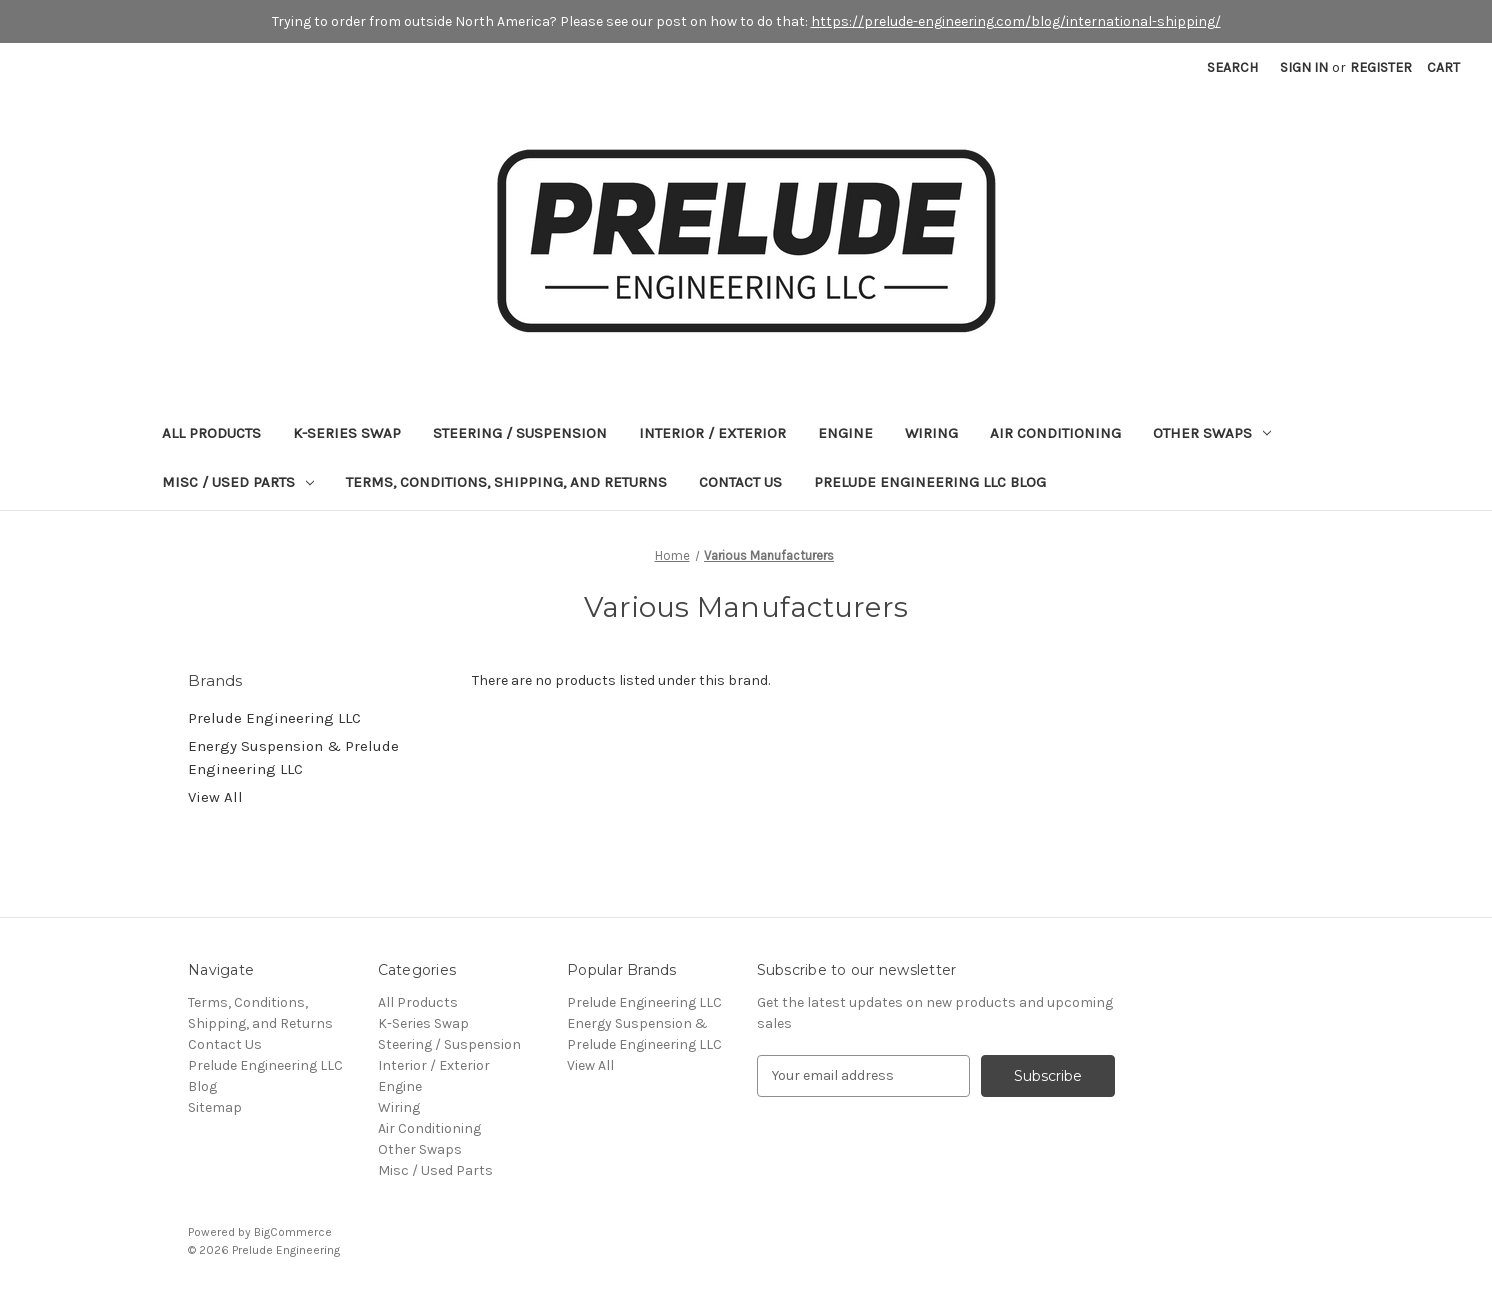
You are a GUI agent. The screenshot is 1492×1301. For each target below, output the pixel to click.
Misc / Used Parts (238, 482)
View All (215, 797)
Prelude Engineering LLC (274, 718)
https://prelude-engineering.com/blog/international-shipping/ (1016, 21)
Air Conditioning (1055, 433)
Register (1381, 67)
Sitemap (215, 1107)
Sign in (1304, 67)
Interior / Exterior (712, 433)
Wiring (931, 433)
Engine (845, 433)
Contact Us (740, 482)
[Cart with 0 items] (1443, 67)
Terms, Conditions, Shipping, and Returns (506, 482)
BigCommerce (293, 1232)
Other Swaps (1212, 433)
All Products (211, 433)
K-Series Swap (347, 433)
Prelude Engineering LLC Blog (930, 482)
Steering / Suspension (520, 433)
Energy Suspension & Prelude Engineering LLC (293, 757)
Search (1232, 67)
